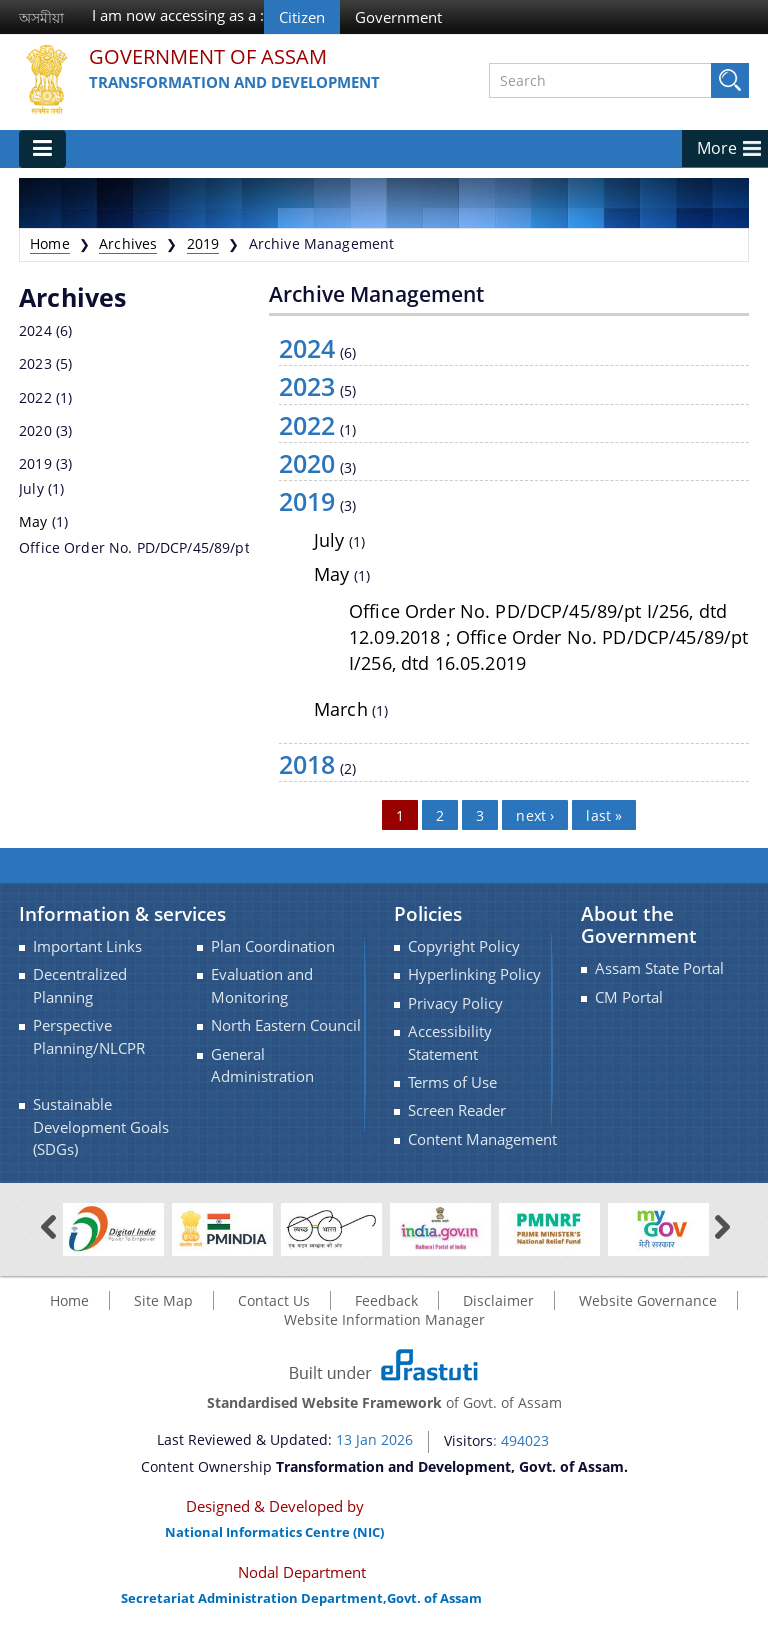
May (33, 521)
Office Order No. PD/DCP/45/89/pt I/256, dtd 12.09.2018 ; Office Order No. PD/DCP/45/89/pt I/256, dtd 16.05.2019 (548, 637)
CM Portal (629, 997)
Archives (128, 243)
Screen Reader (457, 1110)
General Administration (262, 1065)
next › (535, 814)
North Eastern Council (286, 1025)
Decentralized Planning (80, 985)
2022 (35, 397)
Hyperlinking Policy (474, 974)
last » (604, 814)
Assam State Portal (659, 968)
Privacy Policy (455, 1003)
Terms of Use (452, 1082)
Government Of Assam (208, 57)
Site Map (163, 1300)
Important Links (87, 946)
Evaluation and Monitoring (262, 985)
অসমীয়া (41, 17)
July (31, 488)
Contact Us (274, 1300)
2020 (35, 430)
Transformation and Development (234, 82)
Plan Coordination (273, 946)
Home (50, 243)
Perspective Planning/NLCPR (89, 1036)
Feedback (386, 1300)
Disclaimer (498, 1300)
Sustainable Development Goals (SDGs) (101, 1127)
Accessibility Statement (450, 1042)
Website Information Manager (384, 1319)
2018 (307, 764)
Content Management (482, 1139)
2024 (35, 330)
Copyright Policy (464, 946)
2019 (203, 243)
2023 (35, 363)
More (717, 148)
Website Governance (648, 1300)
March (341, 709)
